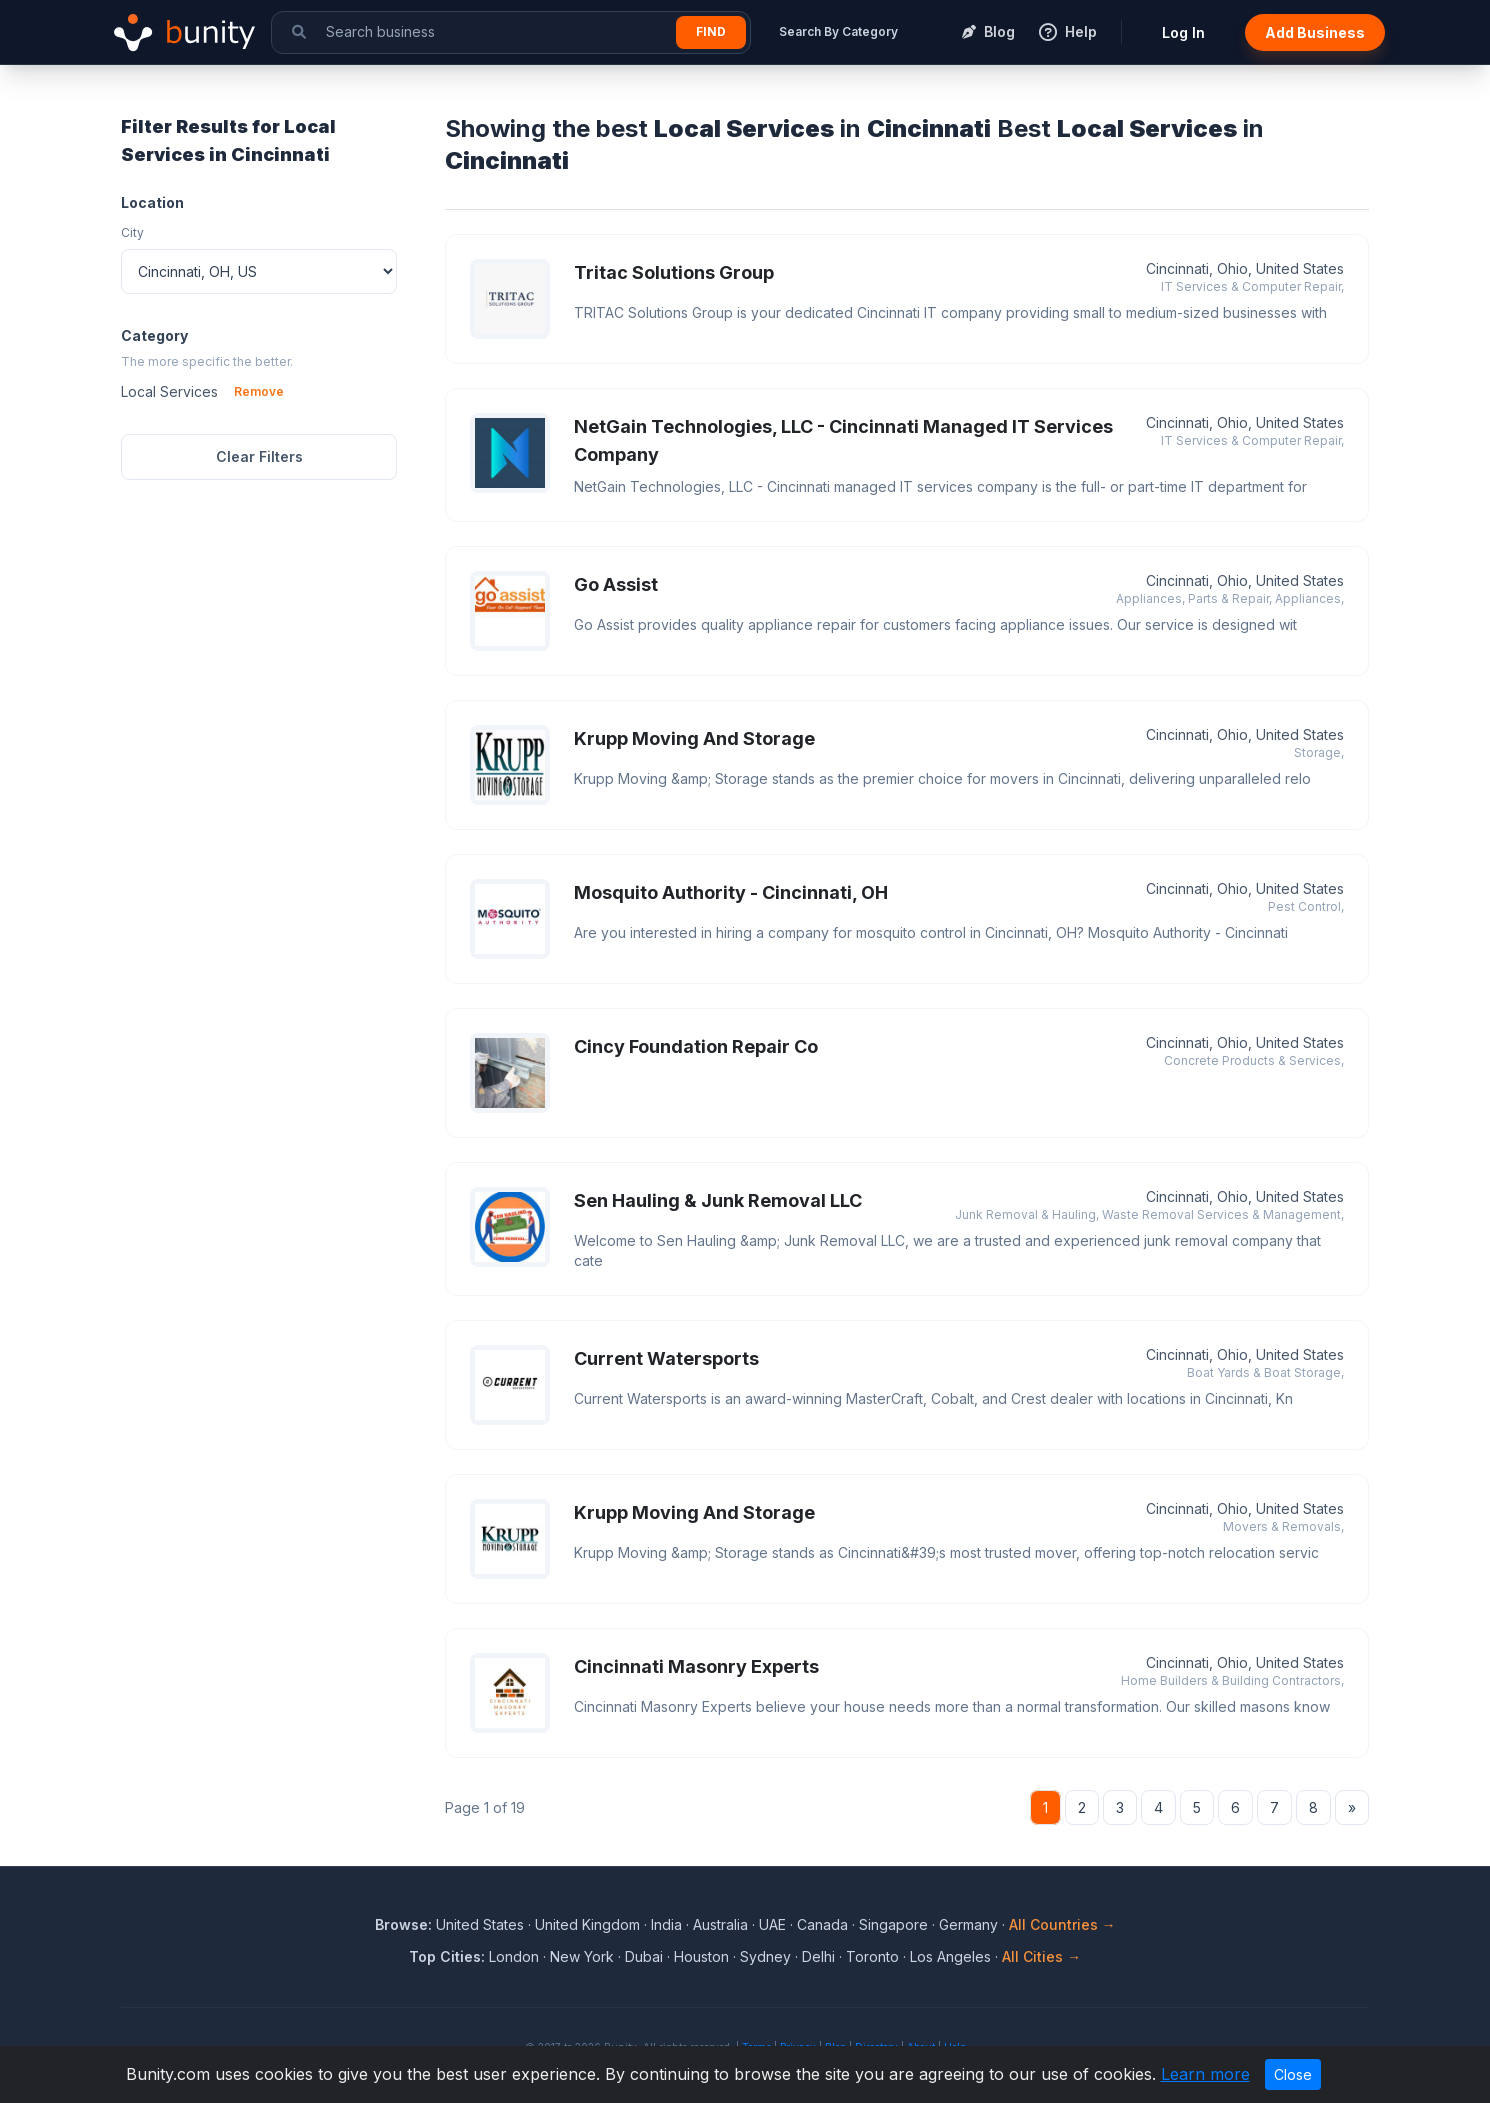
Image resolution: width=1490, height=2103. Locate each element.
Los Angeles (950, 1956)
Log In (1183, 32)
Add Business (1315, 32)
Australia (720, 1924)
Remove (259, 391)
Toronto (872, 1956)
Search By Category (838, 31)
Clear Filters (259, 456)
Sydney (765, 1956)
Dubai (644, 1956)
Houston (701, 1956)
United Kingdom (587, 1924)
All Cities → (1041, 1956)
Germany (968, 1924)
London (514, 1956)
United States (480, 1924)
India (666, 1924)
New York (582, 1956)
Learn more (1205, 2074)
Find (711, 31)
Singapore (893, 1924)
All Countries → (1062, 1924)
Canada (822, 1924)
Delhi (818, 1956)
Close (1293, 2074)
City (132, 232)
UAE (772, 1924)
